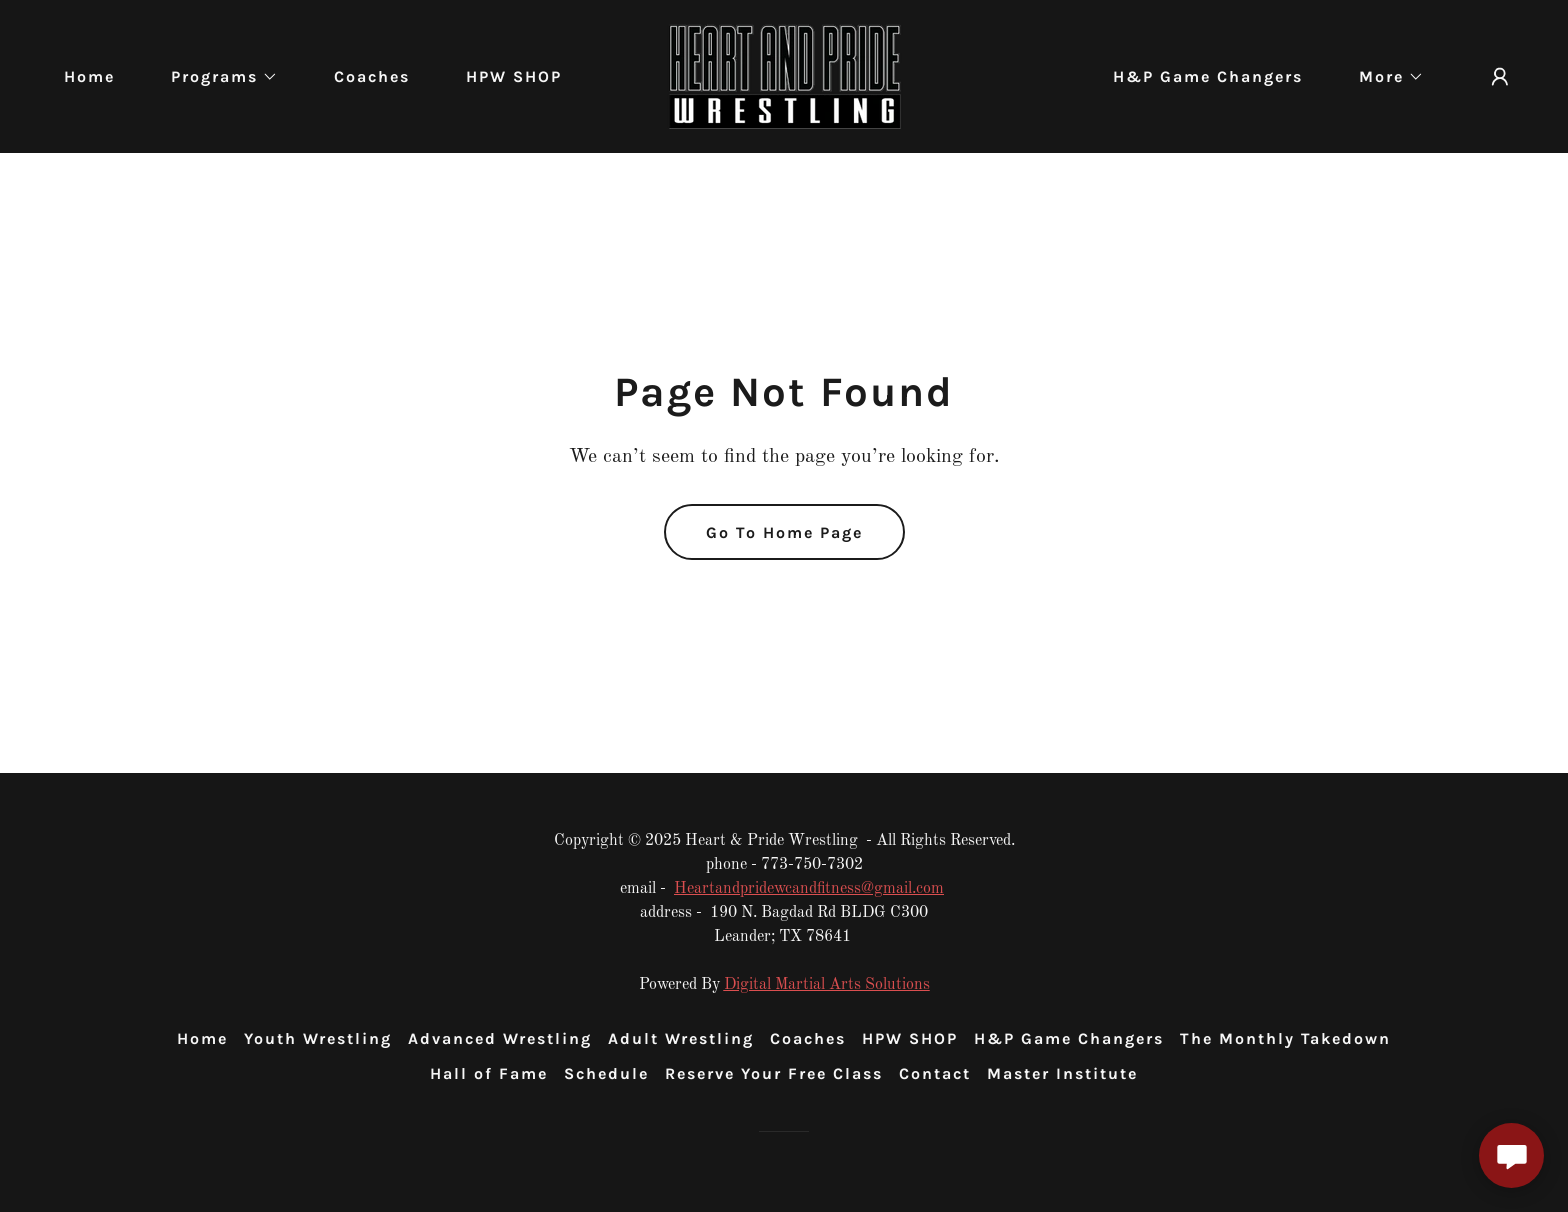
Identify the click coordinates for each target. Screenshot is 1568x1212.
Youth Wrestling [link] (318, 1038)
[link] (784, 76)
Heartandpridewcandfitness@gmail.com (809, 889)
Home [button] (202, 1038)
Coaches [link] (372, 76)
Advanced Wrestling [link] (500, 1038)
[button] (216, 77)
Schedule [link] (606, 1073)
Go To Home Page (784, 532)
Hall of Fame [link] (489, 1073)
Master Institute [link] (1062, 1073)
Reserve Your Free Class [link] (774, 1073)
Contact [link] (935, 1073)
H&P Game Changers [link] (1208, 76)
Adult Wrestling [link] (681, 1038)
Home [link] (89, 76)
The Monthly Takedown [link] (1285, 1038)
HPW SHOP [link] (514, 76)
